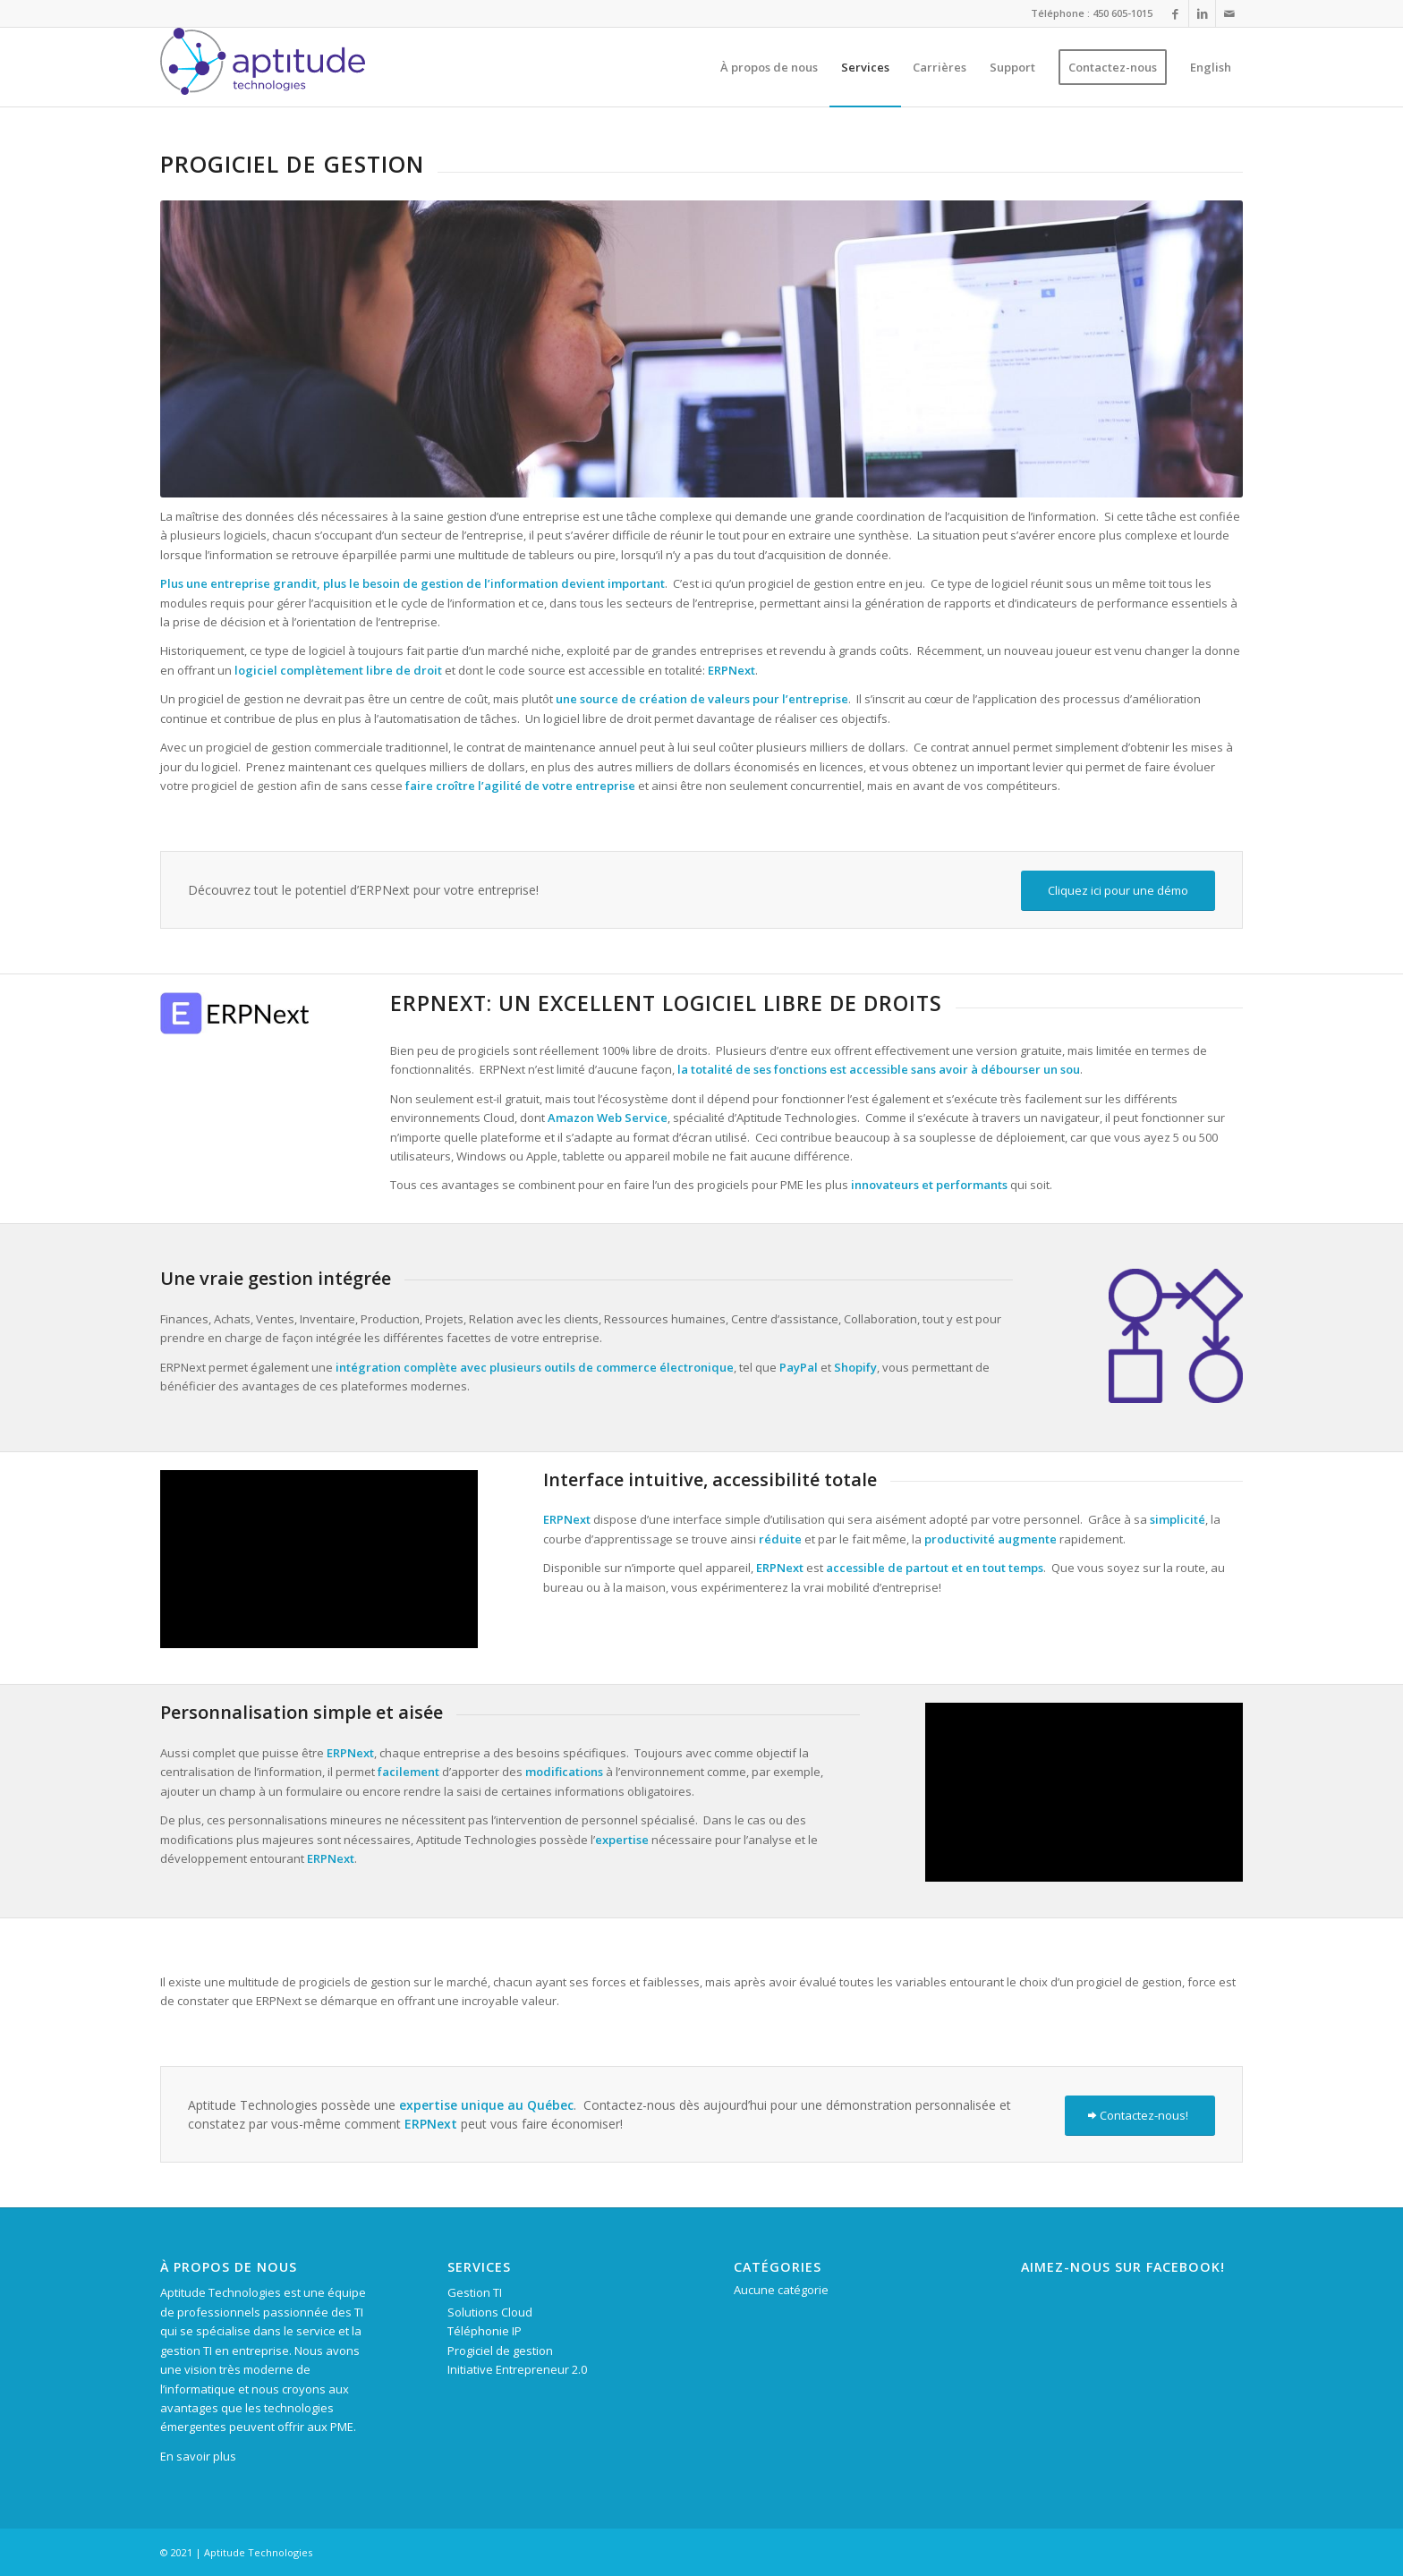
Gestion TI (474, 2292)
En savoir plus (198, 2456)
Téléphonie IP (484, 2331)
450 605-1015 (1122, 13)
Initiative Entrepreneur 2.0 (517, 2369)
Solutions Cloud (489, 2312)
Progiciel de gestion (500, 2350)
